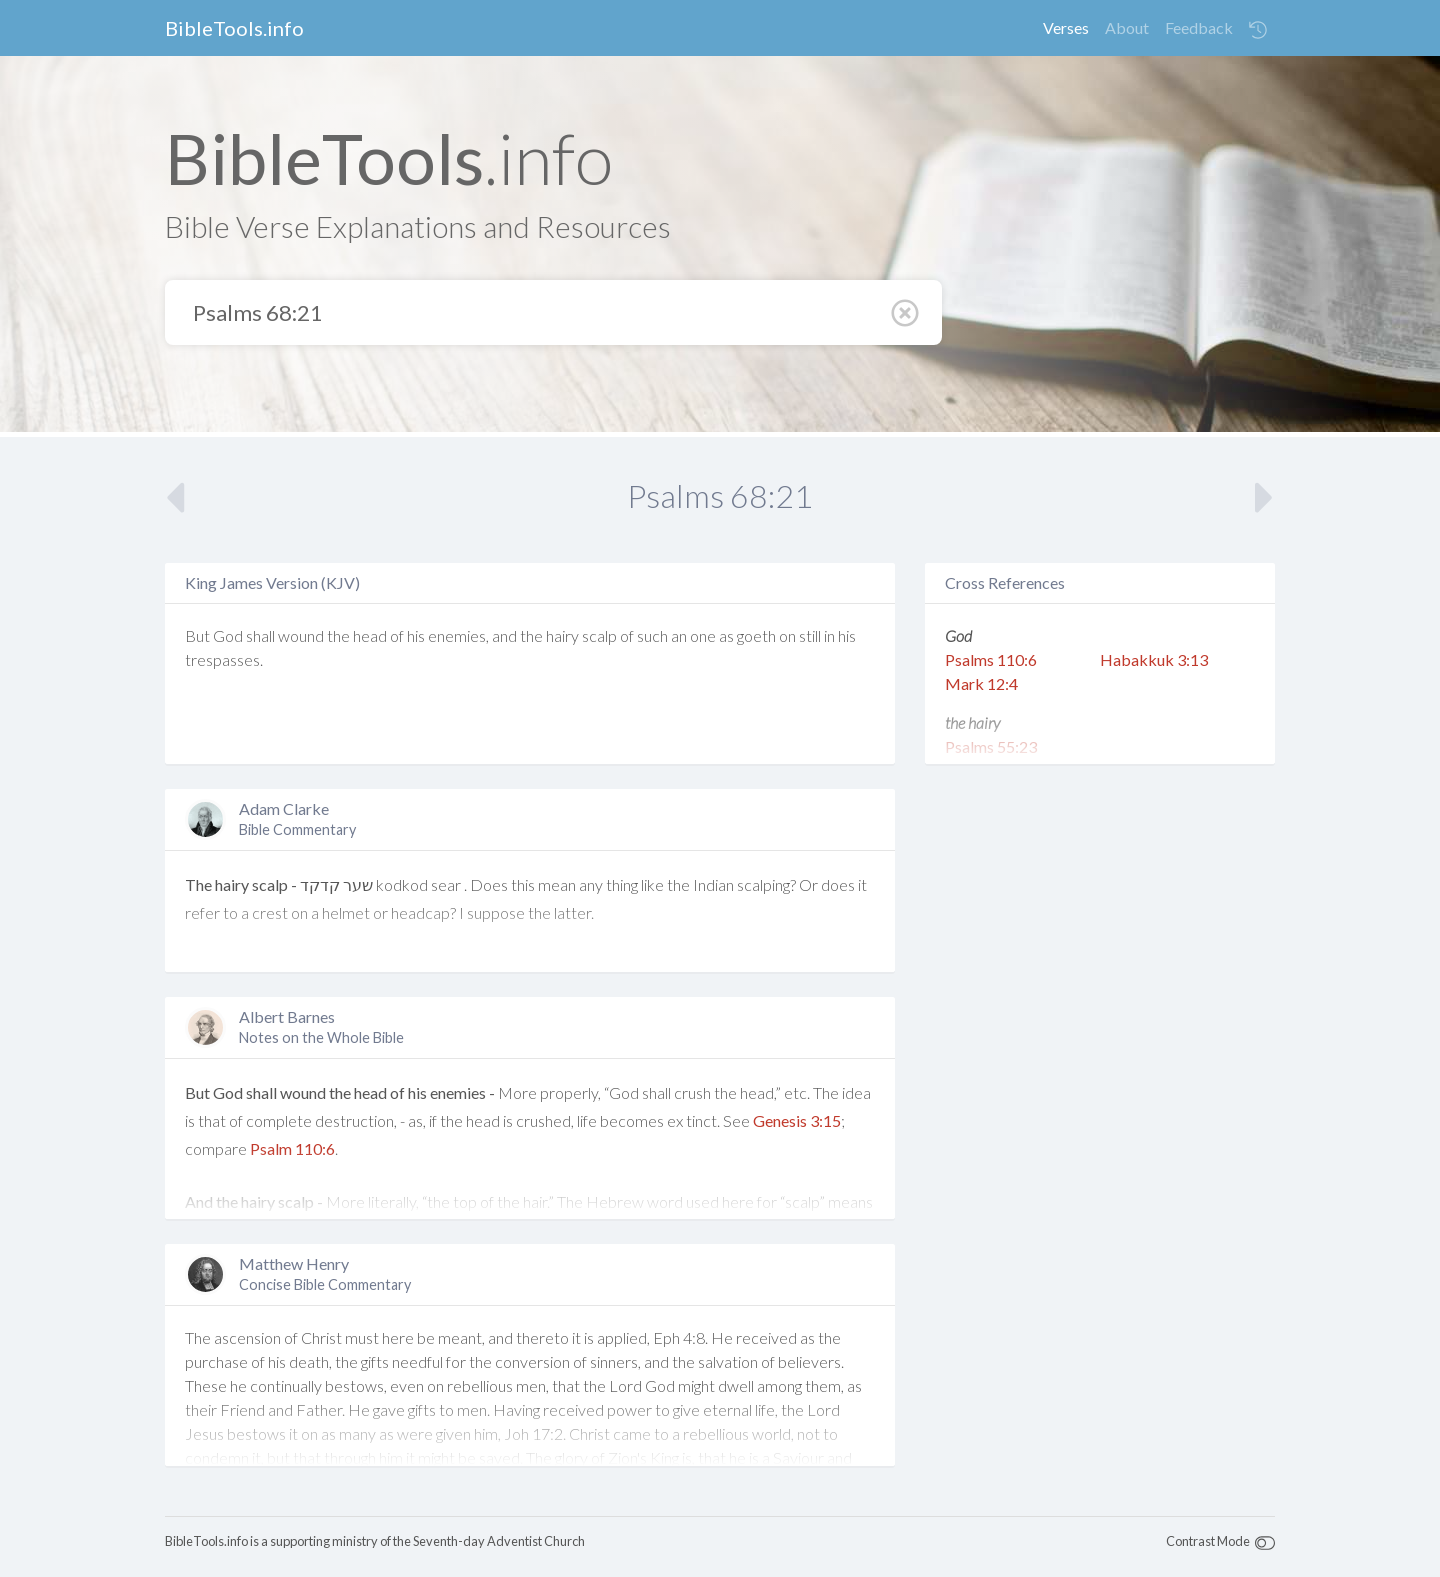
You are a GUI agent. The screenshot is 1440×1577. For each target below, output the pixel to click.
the (338, 635)
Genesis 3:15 (797, 1120)
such (652, 635)
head (370, 635)
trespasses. (224, 659)
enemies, (458, 635)
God (228, 635)
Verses (1066, 27)
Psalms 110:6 (991, 659)
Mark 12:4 (981, 683)
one (703, 635)
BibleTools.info (234, 28)
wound (301, 635)
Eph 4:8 (679, 1337)
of (397, 635)
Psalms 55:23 (991, 746)
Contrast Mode (1208, 1541)
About (1127, 27)
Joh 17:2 (533, 1433)
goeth (756, 635)
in (829, 635)
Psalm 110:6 (292, 1148)
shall (260, 635)
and (504, 635)
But (197, 635)
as (726, 635)
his (416, 635)
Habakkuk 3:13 (1154, 659)
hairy (562, 635)
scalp (599, 635)
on (787, 635)
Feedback (1199, 27)
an (679, 635)
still (810, 635)
